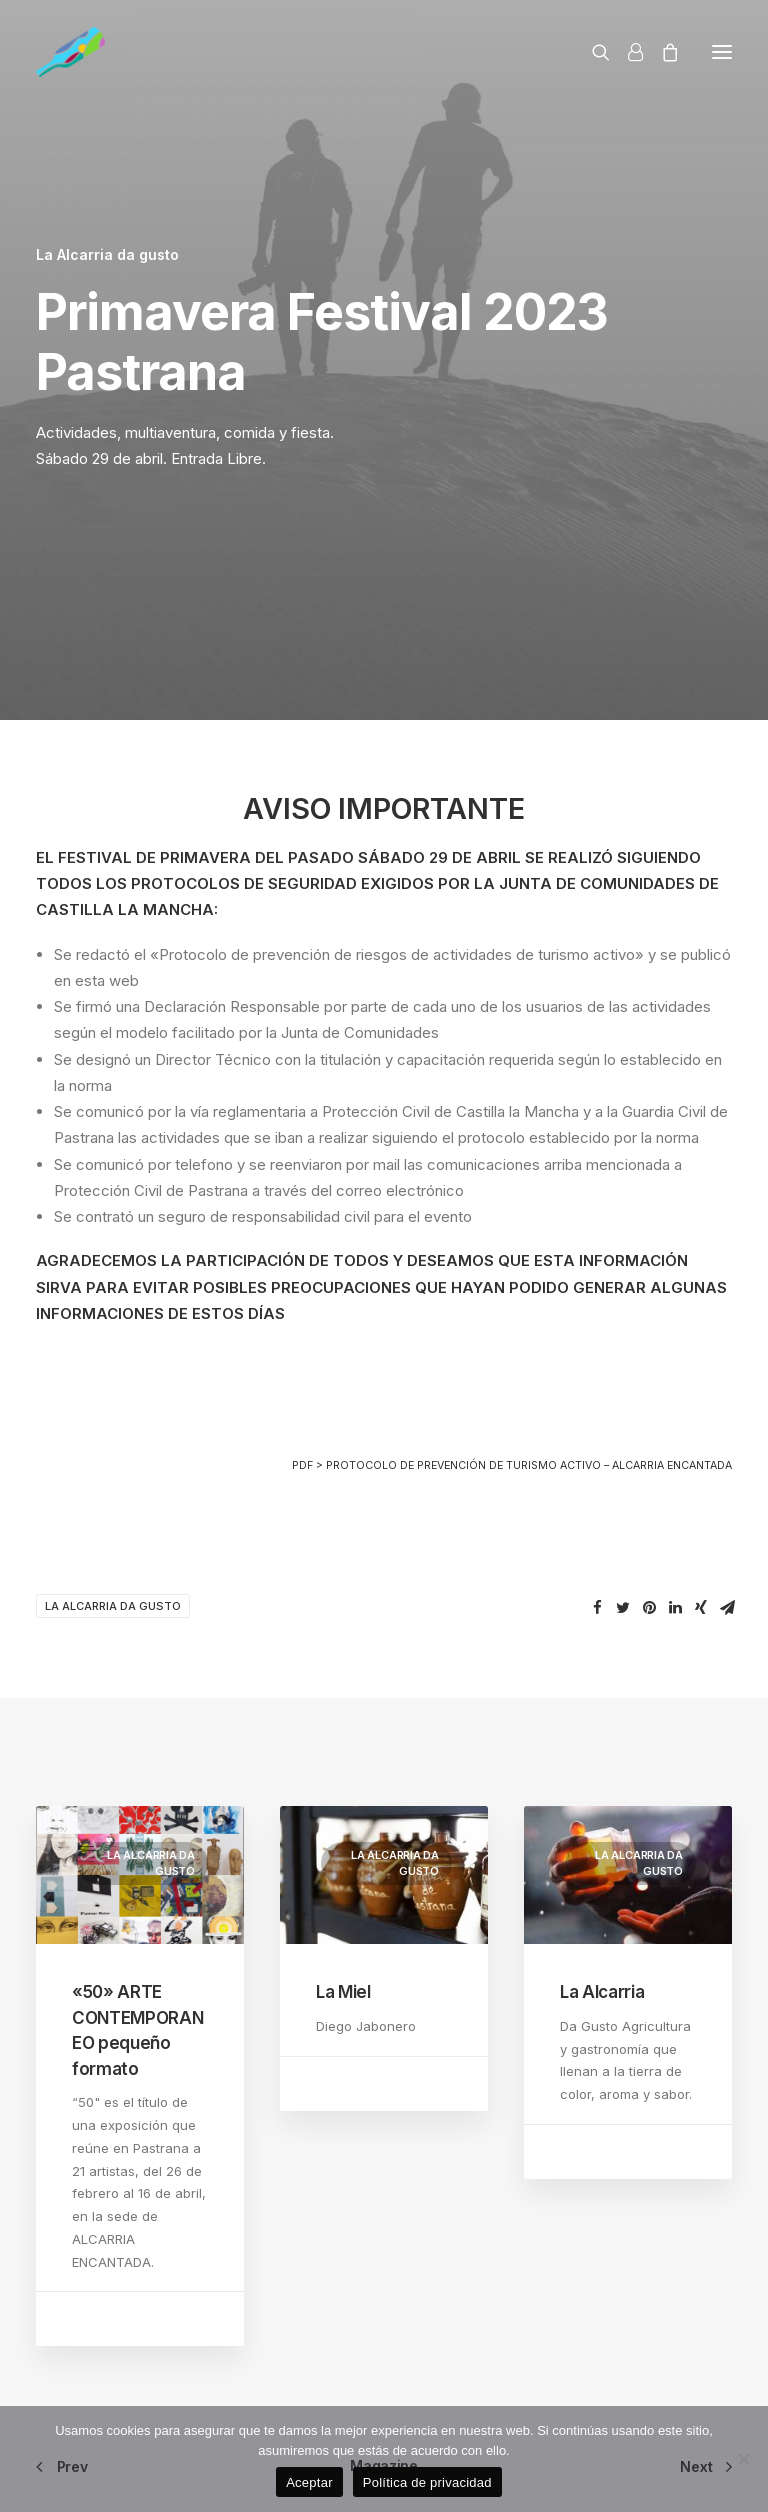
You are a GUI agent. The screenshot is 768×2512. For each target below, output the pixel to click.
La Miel (343, 1992)
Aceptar (309, 2482)
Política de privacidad (427, 2482)
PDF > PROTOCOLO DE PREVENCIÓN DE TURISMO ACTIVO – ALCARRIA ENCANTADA (512, 1465)
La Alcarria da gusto (107, 254)
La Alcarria (602, 1992)
